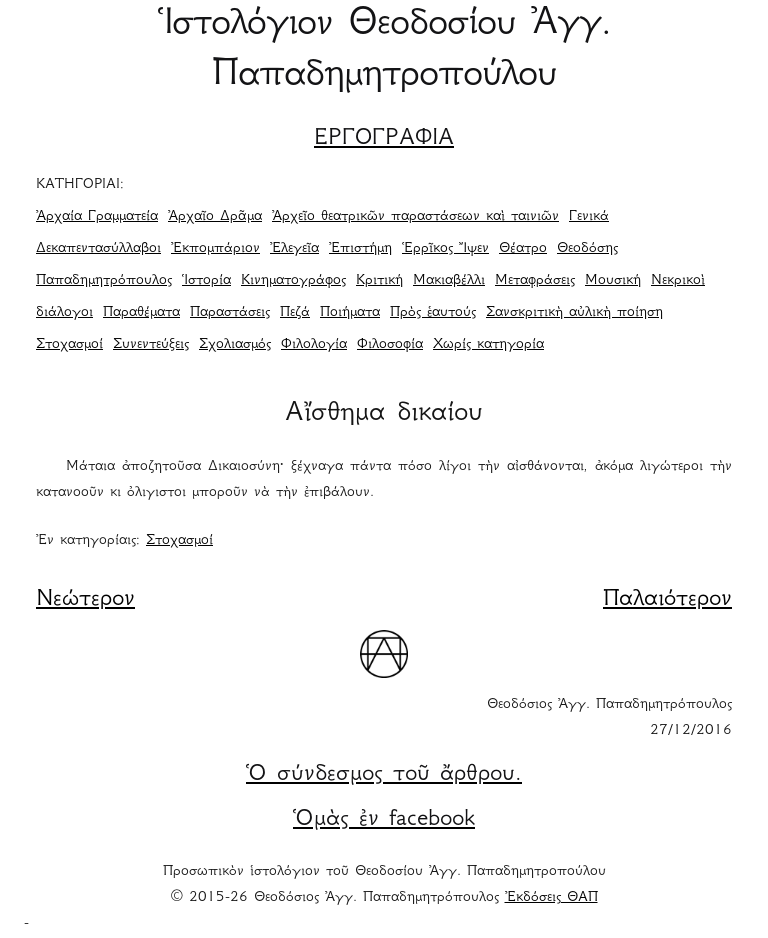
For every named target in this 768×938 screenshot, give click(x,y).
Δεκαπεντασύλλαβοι (98, 249)
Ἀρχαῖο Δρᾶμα (215, 217)
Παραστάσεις (230, 313)
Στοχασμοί (69, 345)
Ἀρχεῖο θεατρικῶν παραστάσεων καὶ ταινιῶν (415, 217)
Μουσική (613, 281)
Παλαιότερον (667, 600)
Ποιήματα (350, 313)
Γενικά (589, 217)
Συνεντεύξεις (151, 345)
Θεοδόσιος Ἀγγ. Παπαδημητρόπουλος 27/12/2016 (609, 718)
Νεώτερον (85, 600)
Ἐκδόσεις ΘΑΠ (551, 898)
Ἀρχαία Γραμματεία (97, 217)
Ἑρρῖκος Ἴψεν (445, 249)
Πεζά (295, 313)
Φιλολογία (314, 345)
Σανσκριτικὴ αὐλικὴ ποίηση (574, 313)
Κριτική (379, 281)
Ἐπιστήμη (360, 249)
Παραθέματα (141, 313)
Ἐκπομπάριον (215, 249)
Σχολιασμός (235, 345)
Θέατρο (523, 249)
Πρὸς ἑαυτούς (433, 313)
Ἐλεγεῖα (294, 249)
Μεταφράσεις (535, 281)
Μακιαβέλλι (449, 281)
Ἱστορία (206, 281)
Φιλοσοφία (390, 345)
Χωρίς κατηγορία (488, 345)
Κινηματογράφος (293, 281)
